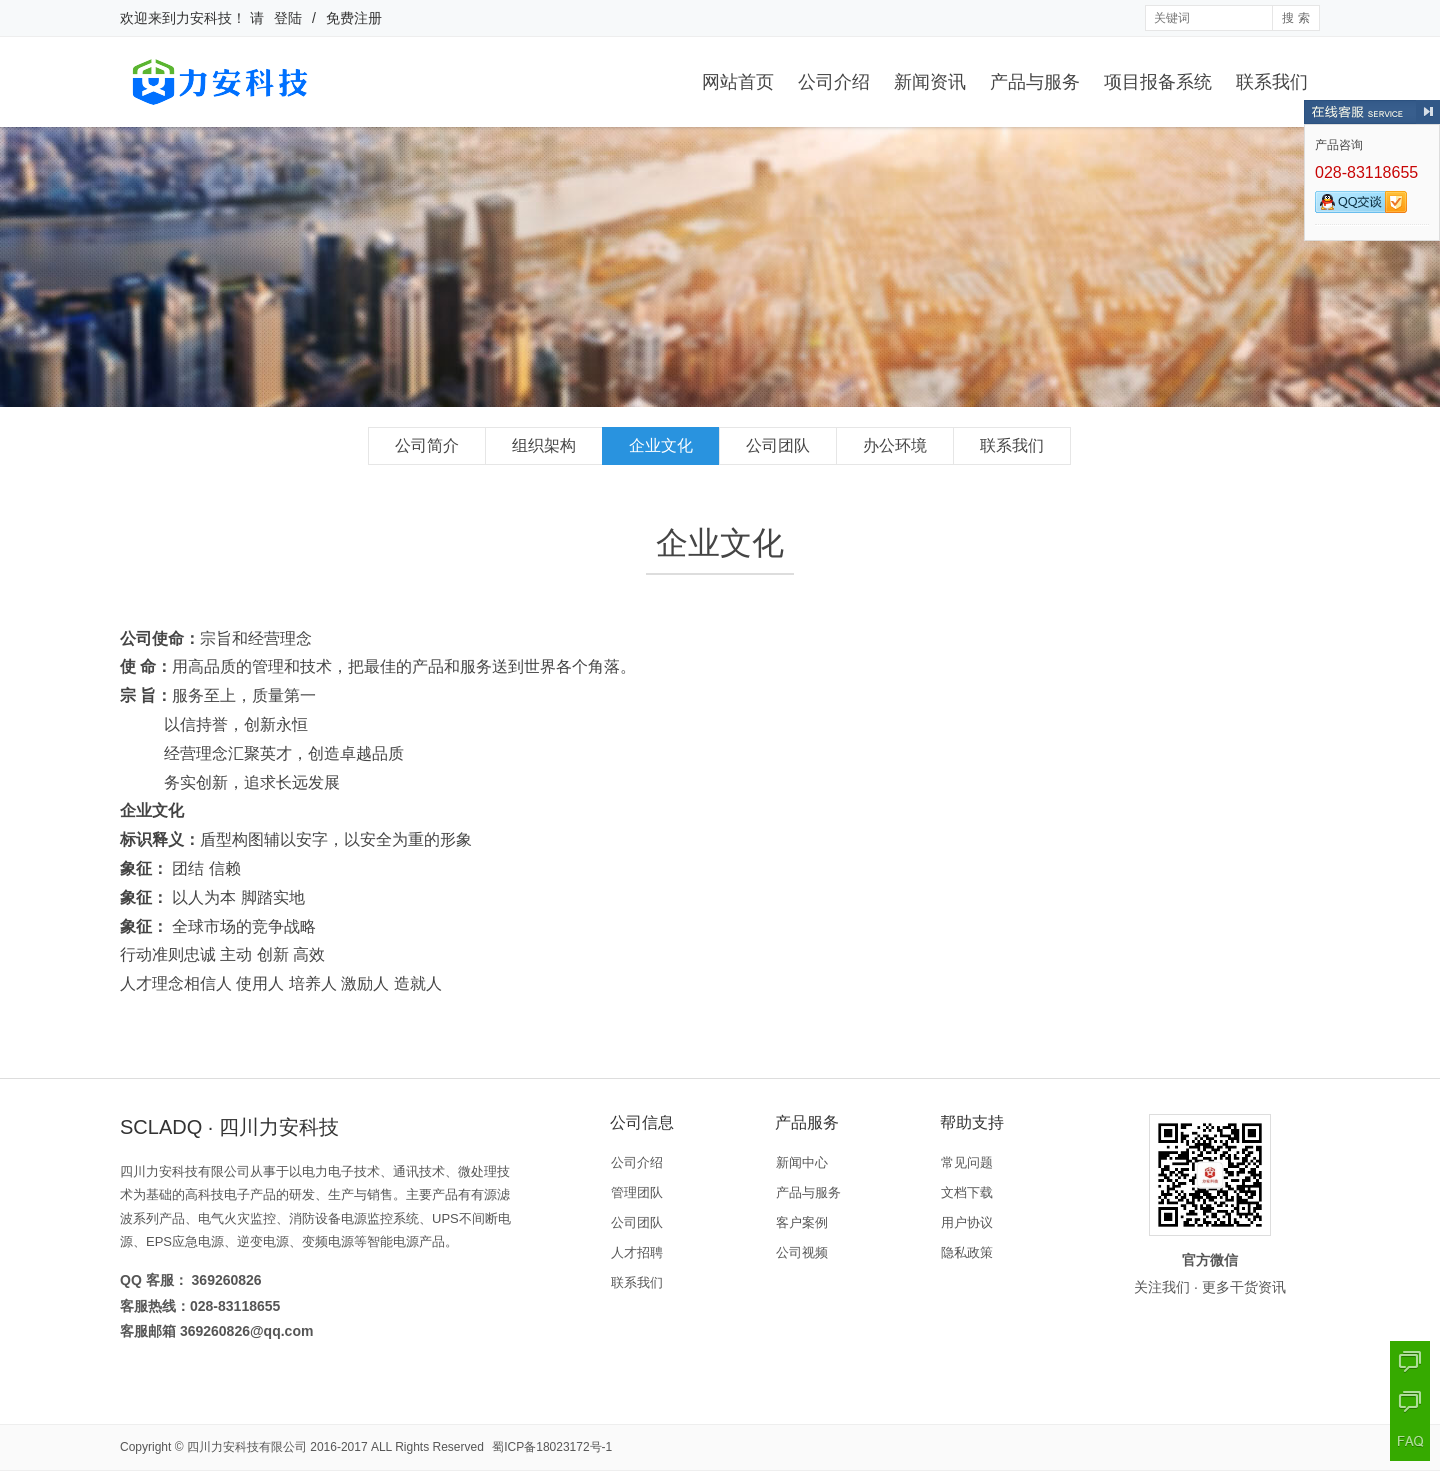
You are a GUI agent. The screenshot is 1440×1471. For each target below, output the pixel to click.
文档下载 (967, 1192)
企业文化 (661, 445)
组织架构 (544, 445)
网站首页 (738, 82)
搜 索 (1295, 18)
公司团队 (778, 445)
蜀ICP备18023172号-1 (552, 1447)
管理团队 (637, 1192)
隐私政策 (967, 1252)
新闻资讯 (930, 82)
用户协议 (967, 1222)
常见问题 (967, 1162)
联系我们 (1272, 82)
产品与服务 (1035, 82)
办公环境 (895, 445)
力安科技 (204, 18)
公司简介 (427, 445)
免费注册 (354, 18)
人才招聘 (637, 1252)
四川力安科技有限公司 (247, 1447)
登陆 (288, 18)
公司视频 (802, 1252)
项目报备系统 (1158, 82)
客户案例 (802, 1222)
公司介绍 (834, 82)
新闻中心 (802, 1162)
